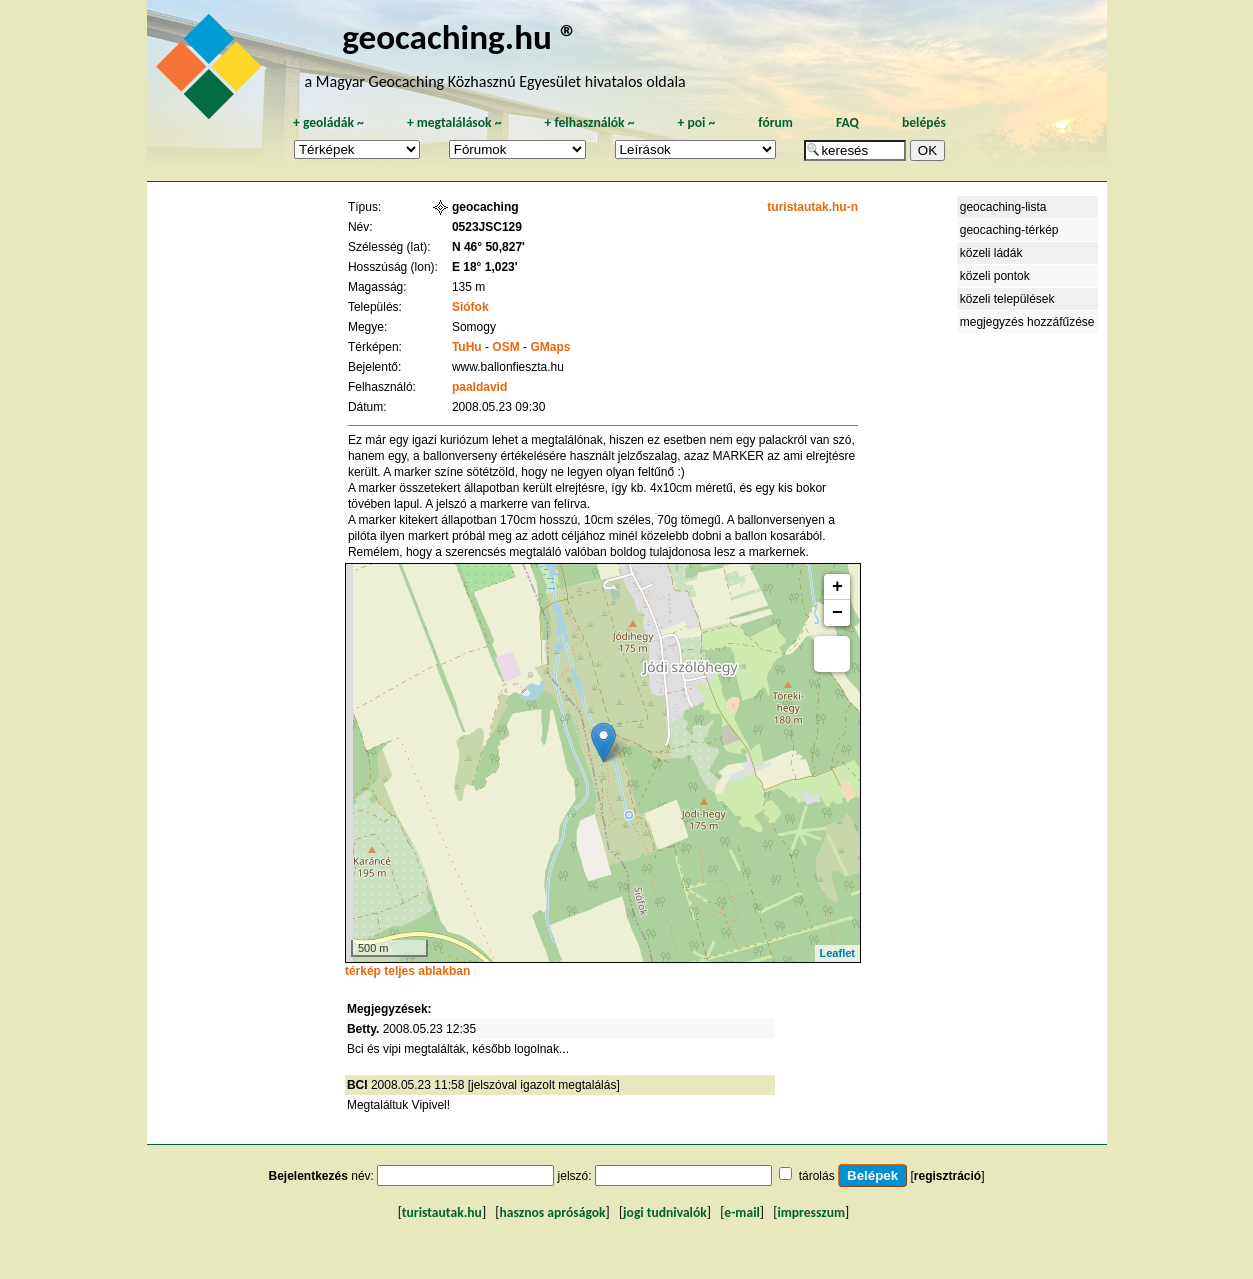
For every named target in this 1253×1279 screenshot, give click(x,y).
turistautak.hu (442, 1212)
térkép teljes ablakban (407, 971)
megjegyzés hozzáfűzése (1027, 322)
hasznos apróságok (552, 1212)
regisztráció (947, 1176)
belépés (924, 122)
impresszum (811, 1212)
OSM (505, 347)
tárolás (817, 1176)
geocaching (485, 207)
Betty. (363, 1029)
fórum (775, 122)
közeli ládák (991, 253)
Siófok (470, 307)
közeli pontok (995, 276)
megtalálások (454, 122)
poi (696, 122)
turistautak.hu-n (812, 207)
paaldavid (479, 387)
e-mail (741, 1212)
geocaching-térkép (1009, 230)
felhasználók (589, 122)
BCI (357, 1085)
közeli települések (1007, 299)
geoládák (328, 122)
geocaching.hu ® (460, 36)
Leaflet (837, 953)
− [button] (837, 613)
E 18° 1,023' (485, 267)
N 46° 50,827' (488, 247)
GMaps (550, 347)
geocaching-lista (1003, 207)
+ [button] (837, 587)
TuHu (467, 347)
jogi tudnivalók (665, 1212)
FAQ (847, 122)
